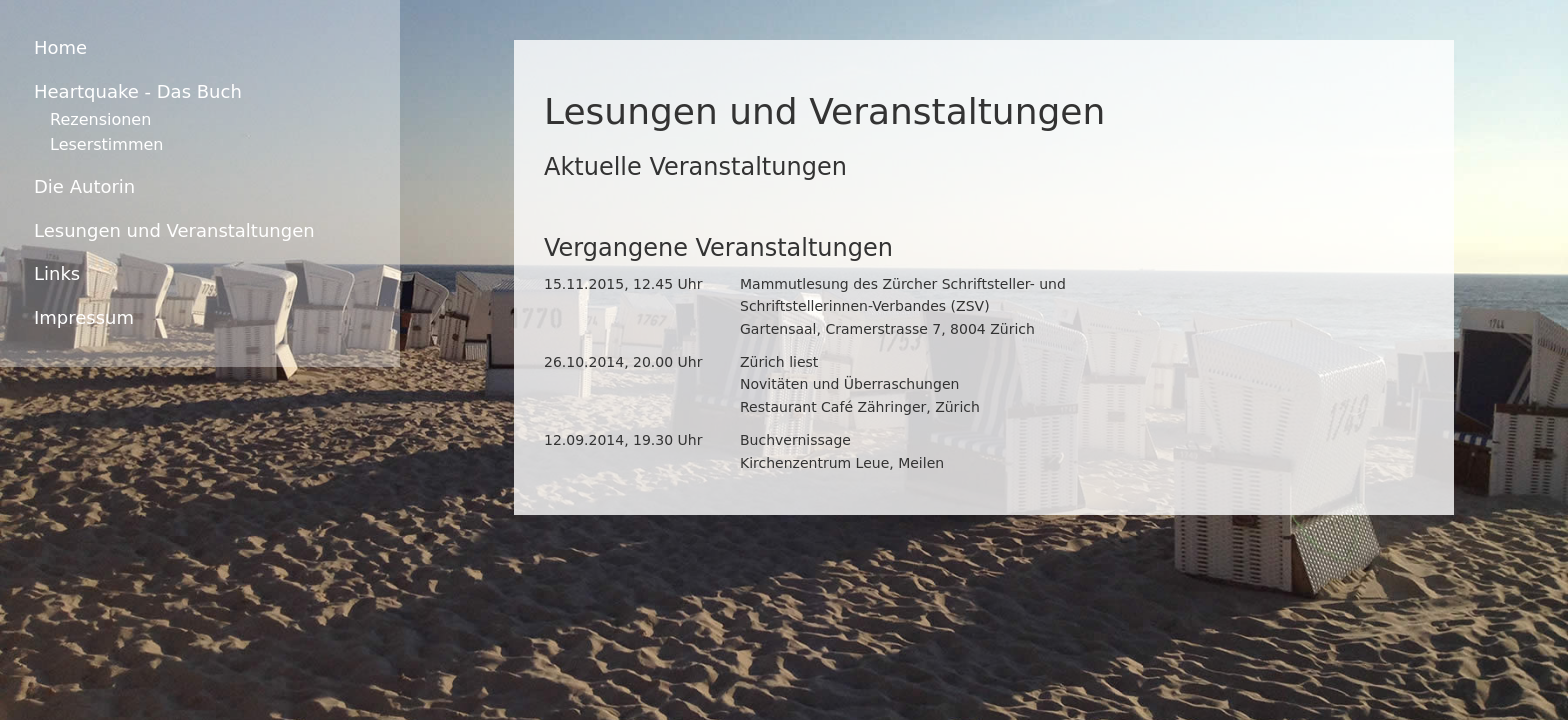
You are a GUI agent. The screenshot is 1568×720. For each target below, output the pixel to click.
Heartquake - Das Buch (138, 91)
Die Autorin (84, 186)
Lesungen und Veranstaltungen (174, 230)
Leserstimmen (106, 144)
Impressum (84, 317)
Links (57, 273)
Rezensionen (100, 119)
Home (60, 47)
